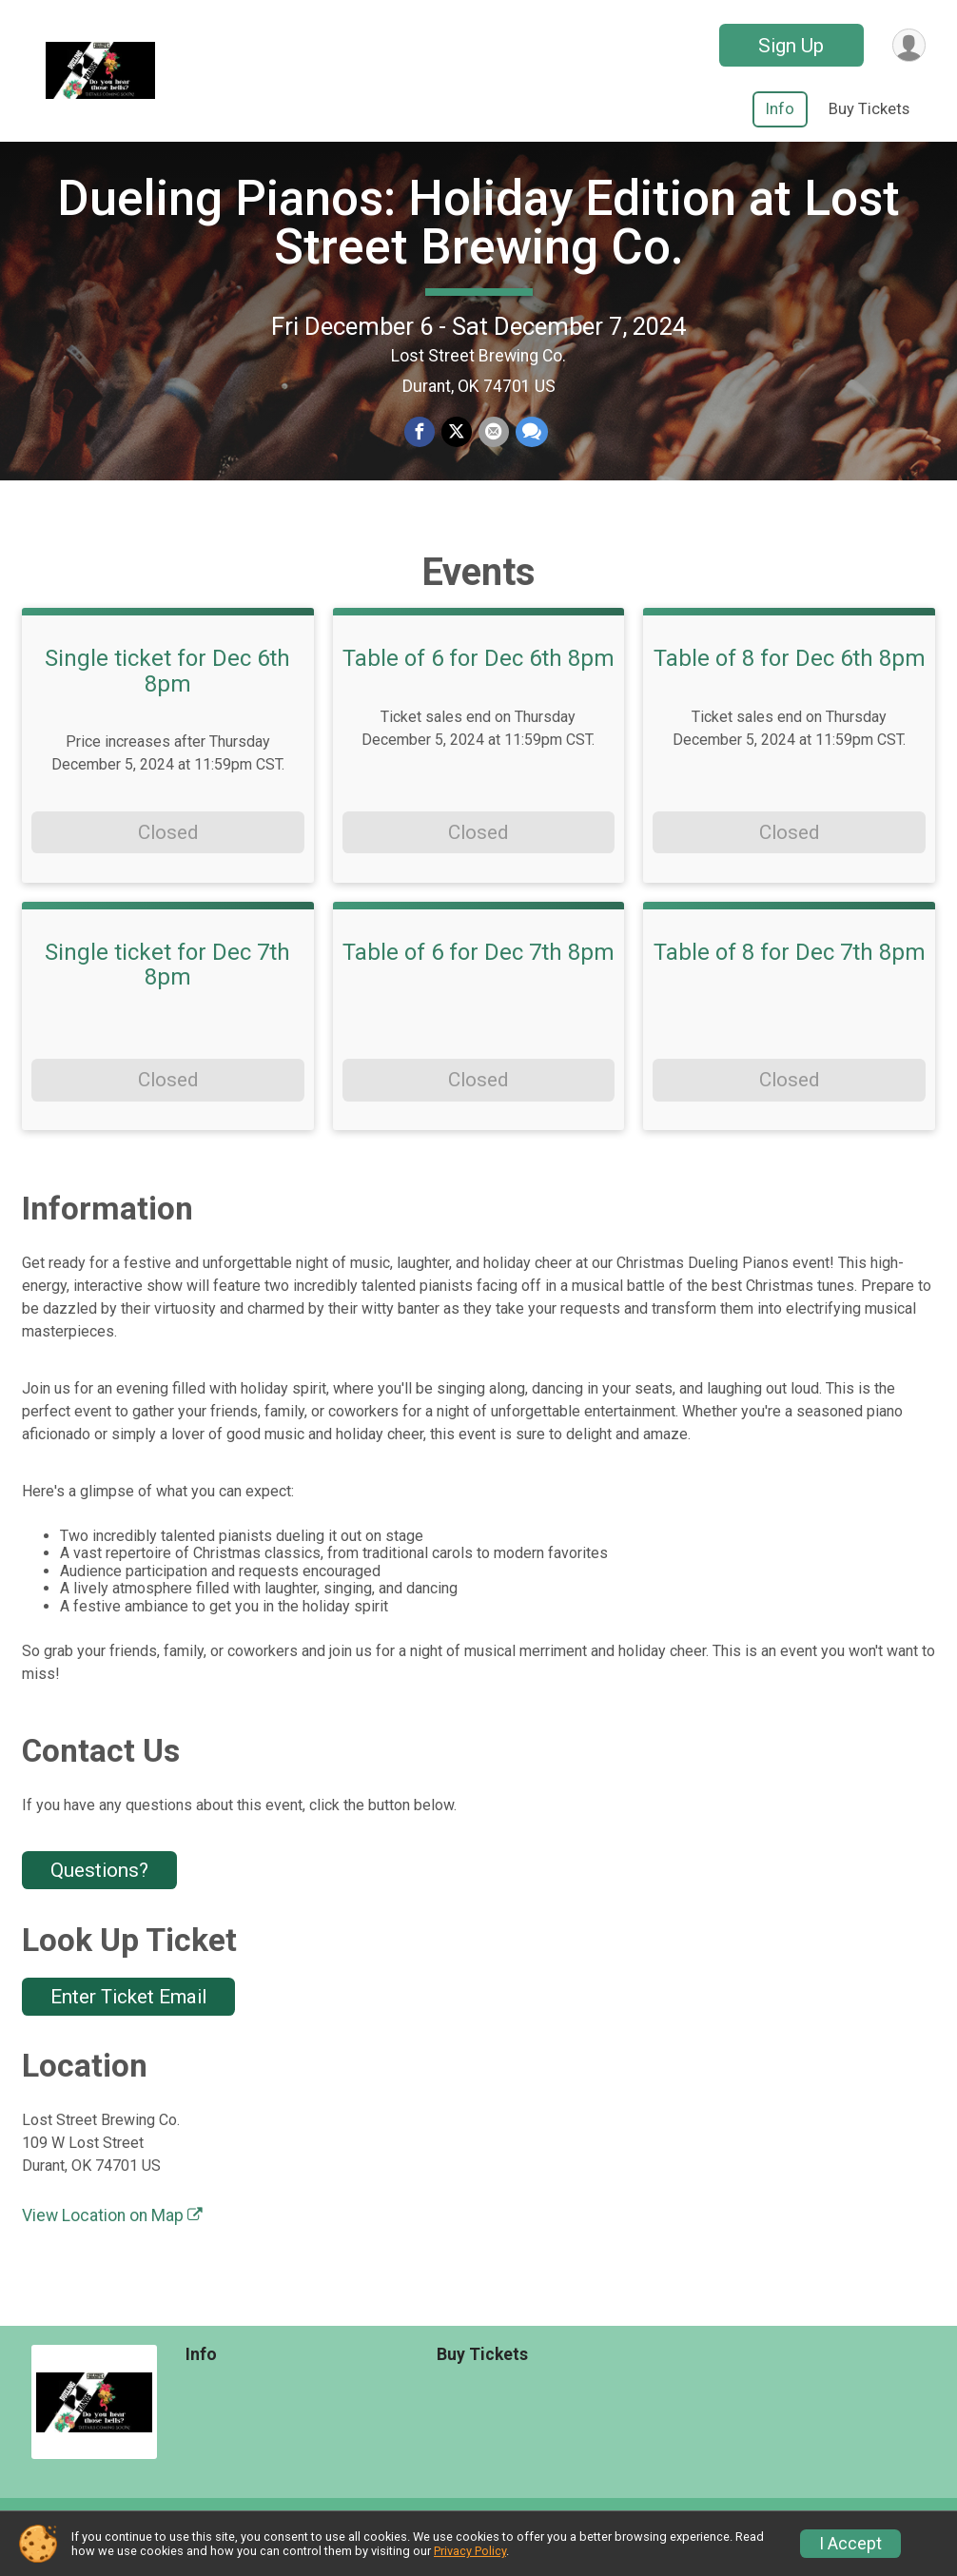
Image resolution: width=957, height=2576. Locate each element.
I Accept (850, 2543)
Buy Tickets (869, 109)
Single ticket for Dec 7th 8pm (167, 987)
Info (780, 109)
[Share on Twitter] (456, 443)
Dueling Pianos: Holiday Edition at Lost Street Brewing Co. (478, 233)
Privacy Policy (470, 2551)
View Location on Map (112, 2238)
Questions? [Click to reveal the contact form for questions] (99, 1893)
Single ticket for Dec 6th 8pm (167, 694)
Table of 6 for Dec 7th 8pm (478, 974)
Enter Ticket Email (128, 2018)
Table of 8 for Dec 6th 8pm (790, 681)
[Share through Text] (530, 443)
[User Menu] (908, 45)
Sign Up (789, 45)
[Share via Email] (493, 443)
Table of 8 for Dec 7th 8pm (790, 974)
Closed (168, 854)
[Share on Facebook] (420, 443)
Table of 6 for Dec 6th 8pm (478, 681)
